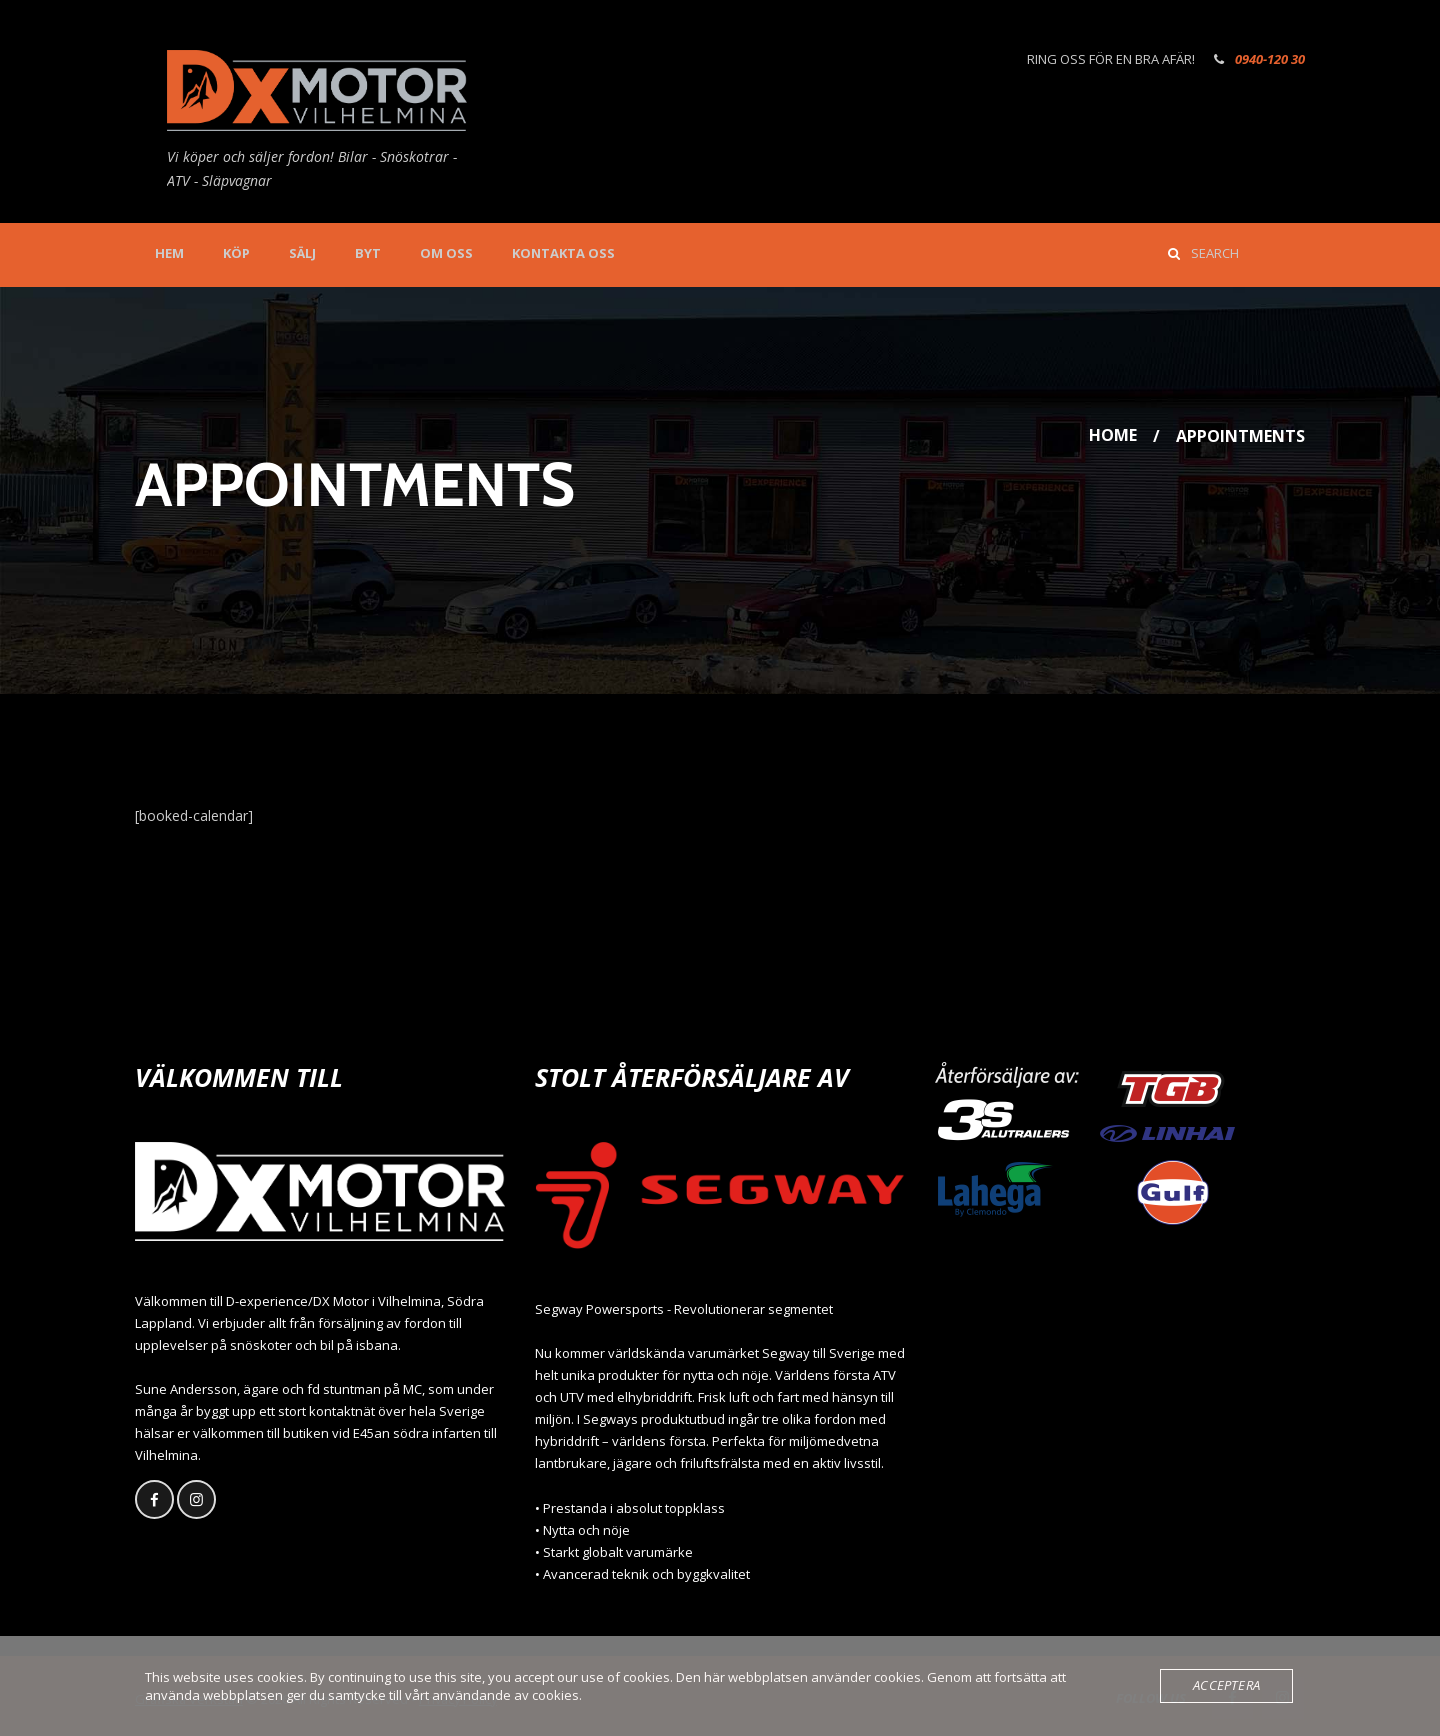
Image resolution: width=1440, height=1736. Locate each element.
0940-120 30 (1270, 59)
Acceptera (1227, 1686)
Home (1113, 436)
